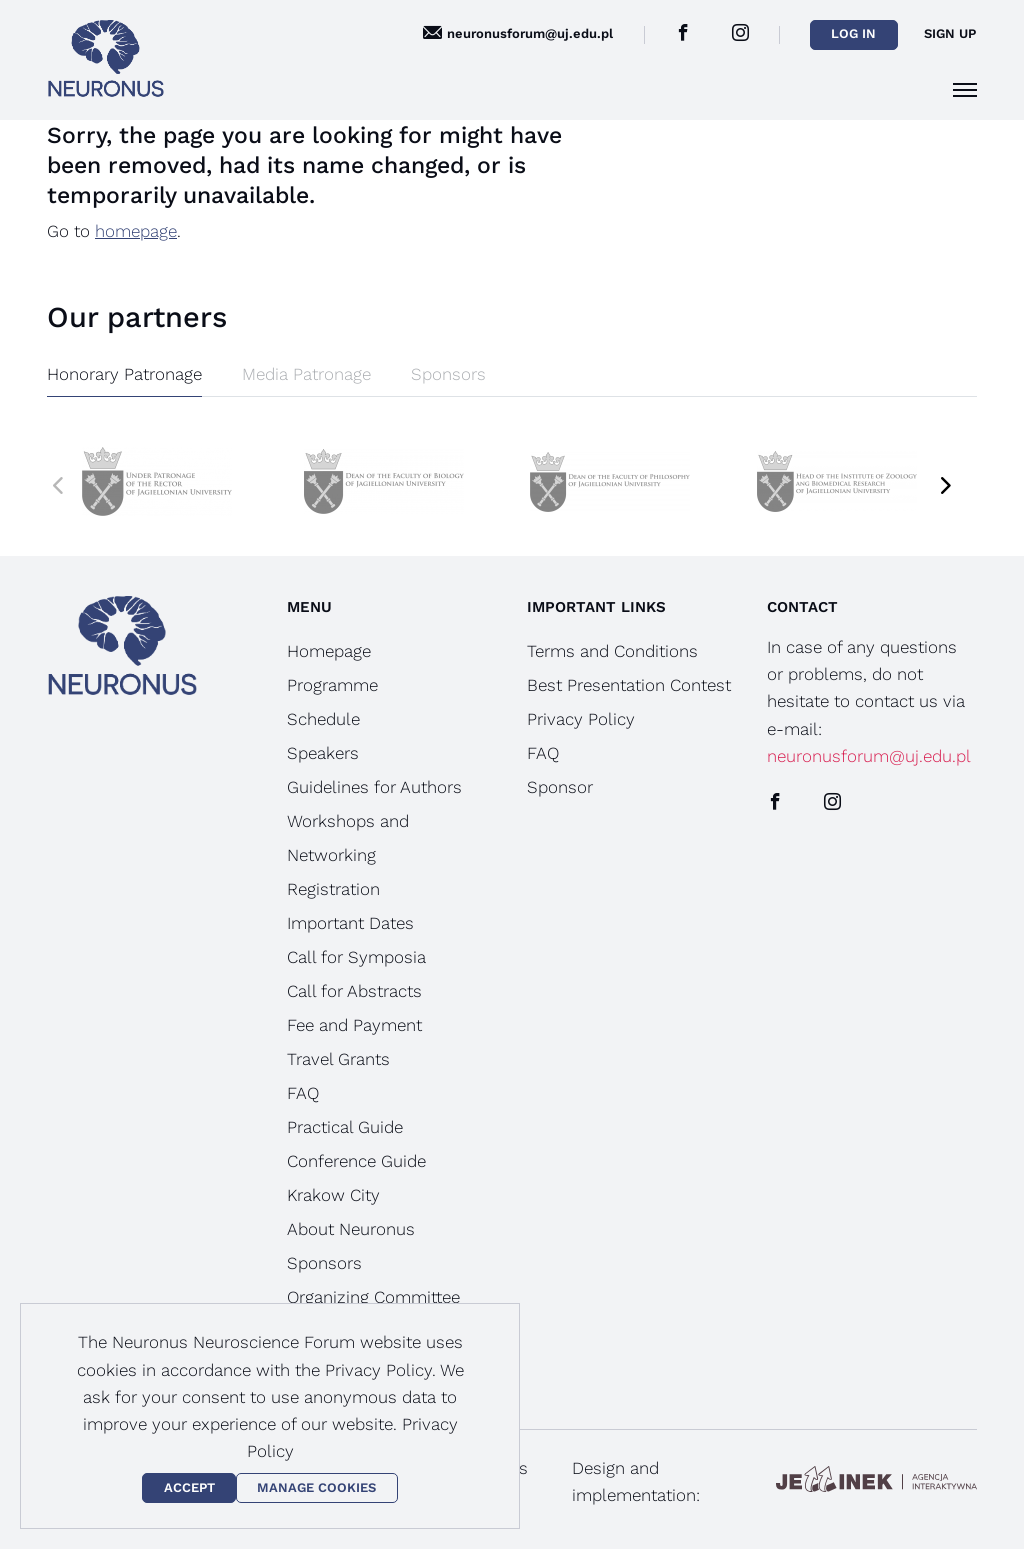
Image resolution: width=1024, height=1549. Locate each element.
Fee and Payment (354, 1025)
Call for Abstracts (354, 991)
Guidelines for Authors (374, 787)
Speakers (323, 753)
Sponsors (324, 1263)
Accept (189, 1487)
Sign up (950, 33)
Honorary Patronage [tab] (124, 374)
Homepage (329, 651)
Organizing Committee (373, 1297)
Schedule (323, 719)
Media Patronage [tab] (306, 374)
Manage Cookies (316, 1487)
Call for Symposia (356, 957)
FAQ (303, 1093)
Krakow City (333, 1195)
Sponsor (560, 787)
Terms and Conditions (612, 651)
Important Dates (350, 923)
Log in (853, 33)
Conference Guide (356, 1161)
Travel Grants (338, 1059)
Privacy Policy (581, 719)
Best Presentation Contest (629, 685)
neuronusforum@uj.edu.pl (869, 756)
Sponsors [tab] (448, 374)
